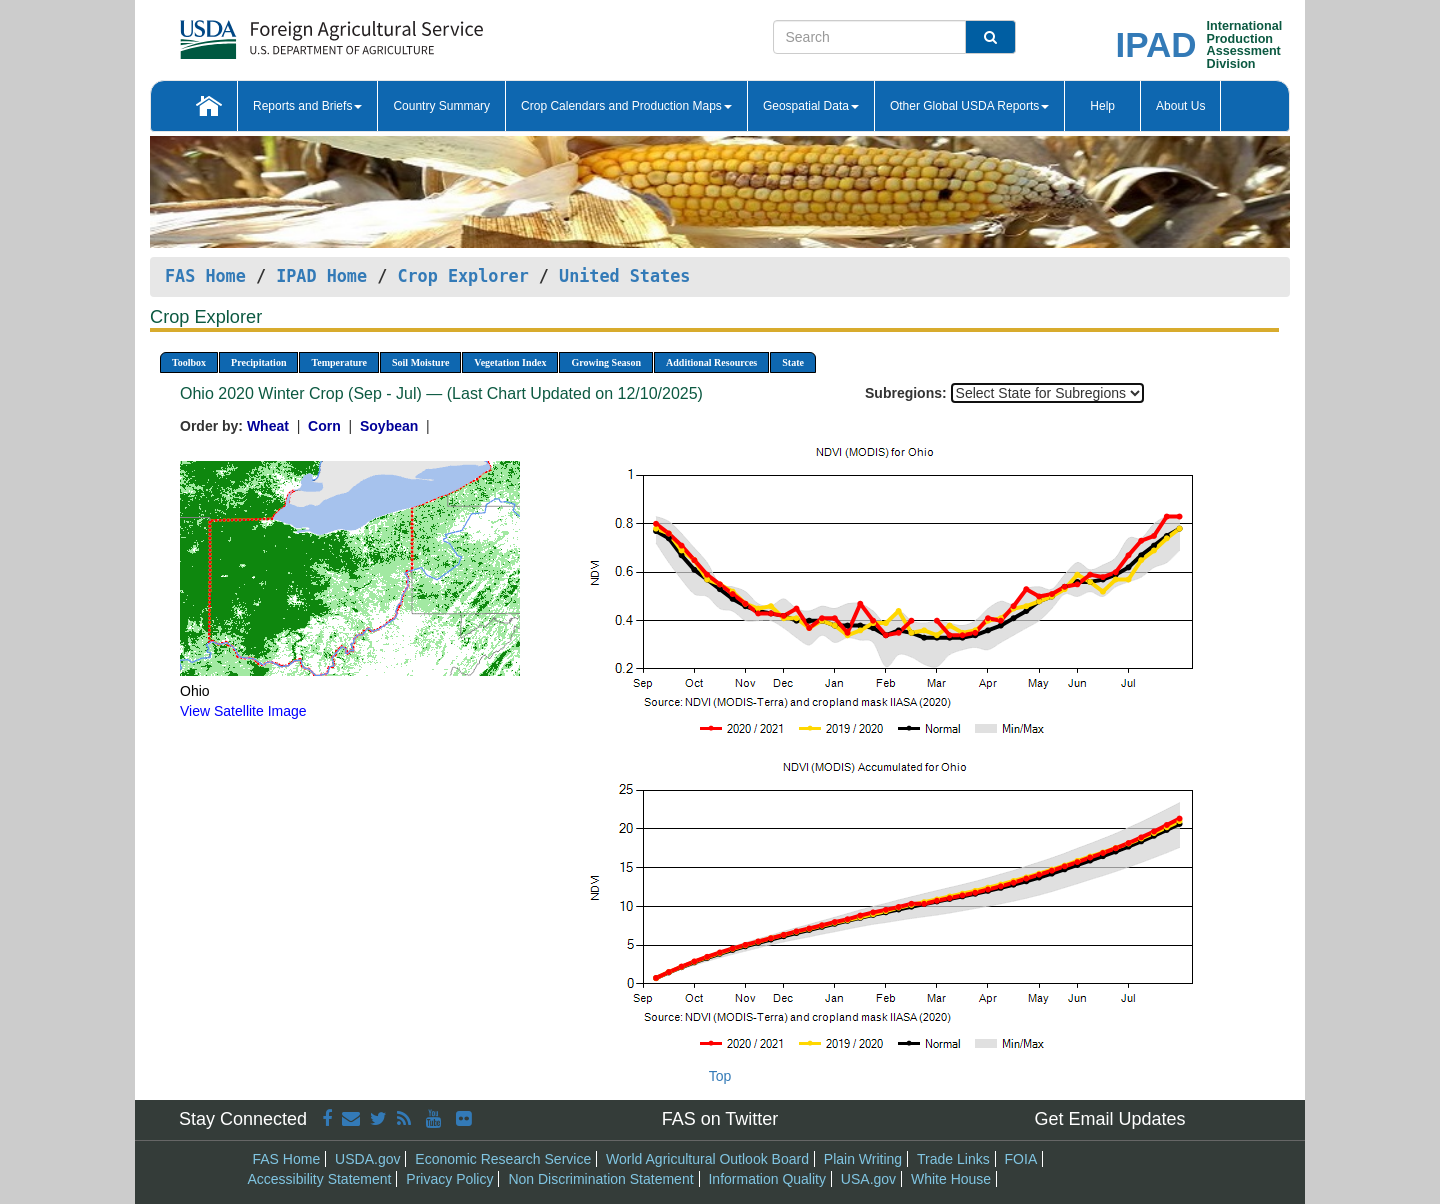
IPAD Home (321, 276)
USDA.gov (367, 1159)
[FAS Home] (281, 32)
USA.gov (868, 1179)
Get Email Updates (1109, 1119)
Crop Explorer (462, 276)
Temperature (339, 362)
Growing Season (606, 362)
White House (951, 1179)
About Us (1180, 106)
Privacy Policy (449, 1179)
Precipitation (258, 362)
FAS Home (205, 276)
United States (624, 276)
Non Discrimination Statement (600, 1179)
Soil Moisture (420, 362)
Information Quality (767, 1179)
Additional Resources (711, 362)
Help (1102, 106)
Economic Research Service (503, 1159)
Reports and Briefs (307, 106)
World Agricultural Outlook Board (707, 1159)
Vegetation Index (510, 362)
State (793, 362)
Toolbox (189, 362)
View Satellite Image (243, 711)
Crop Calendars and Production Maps (626, 106)
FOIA (1021, 1159)
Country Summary (441, 106)
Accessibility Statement (320, 1179)
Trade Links (953, 1159)
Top (720, 1076)
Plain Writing (863, 1159)
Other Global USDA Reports (969, 106)
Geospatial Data (811, 106)
